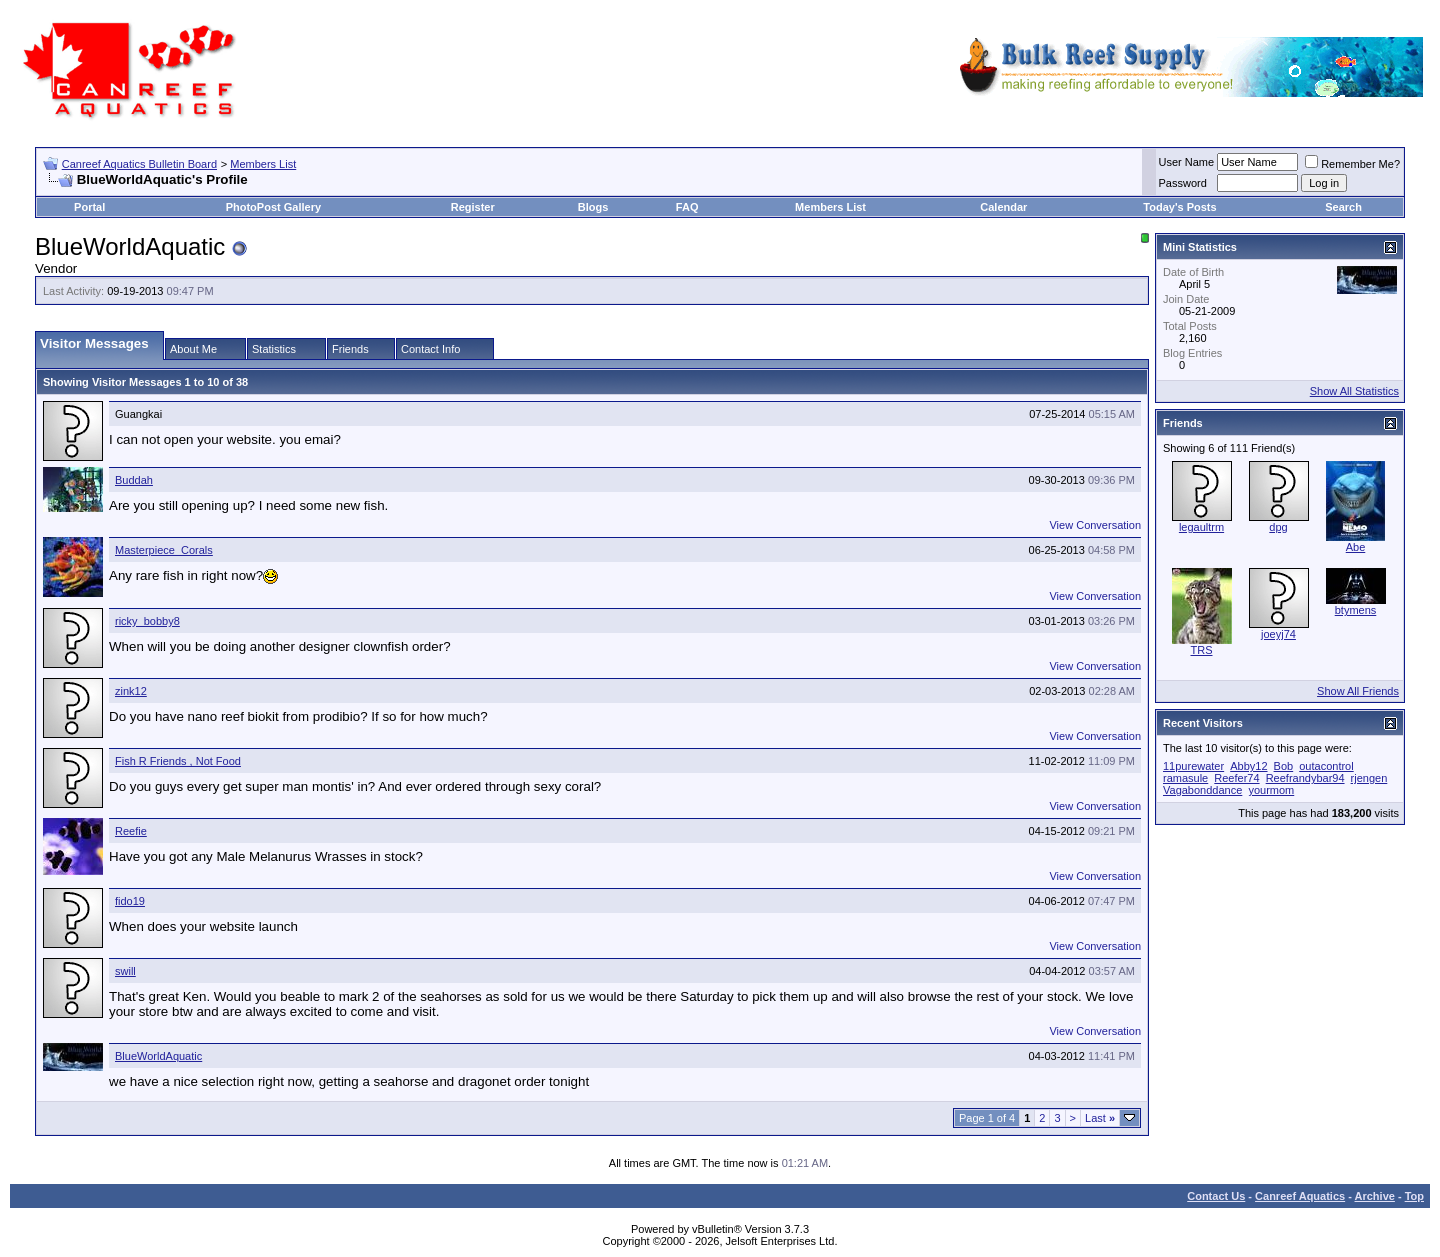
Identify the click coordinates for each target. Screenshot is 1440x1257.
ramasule (1185, 778)
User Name (1187, 162)
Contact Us (1216, 1196)
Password (1183, 183)
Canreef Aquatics (1300, 1196)
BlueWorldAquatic (158, 1056)
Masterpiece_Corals (164, 550)
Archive (1375, 1196)
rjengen (1369, 778)
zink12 (131, 691)
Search (1343, 207)
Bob (1284, 766)
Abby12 (1248, 766)
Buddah (134, 480)
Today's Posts (1179, 207)
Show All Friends (1358, 691)
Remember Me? (1352, 164)
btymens (1356, 610)
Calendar (1003, 207)
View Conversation (1095, 525)
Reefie (131, 831)
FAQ (687, 207)
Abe (1356, 547)
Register (473, 207)
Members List (263, 164)
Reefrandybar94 (1305, 778)
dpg (1278, 527)
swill (125, 971)
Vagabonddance (1202, 790)
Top (1414, 1196)
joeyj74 (1278, 634)
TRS (1202, 650)
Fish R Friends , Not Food (178, 761)
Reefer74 (1236, 778)
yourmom (1271, 790)
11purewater (1193, 766)
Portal (89, 207)
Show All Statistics (1354, 391)
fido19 (130, 901)
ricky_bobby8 (147, 621)
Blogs (593, 207)
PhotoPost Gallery (273, 207)
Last (1100, 1118)
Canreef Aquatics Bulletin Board (139, 164)
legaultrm (1201, 527)
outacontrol (1326, 766)
